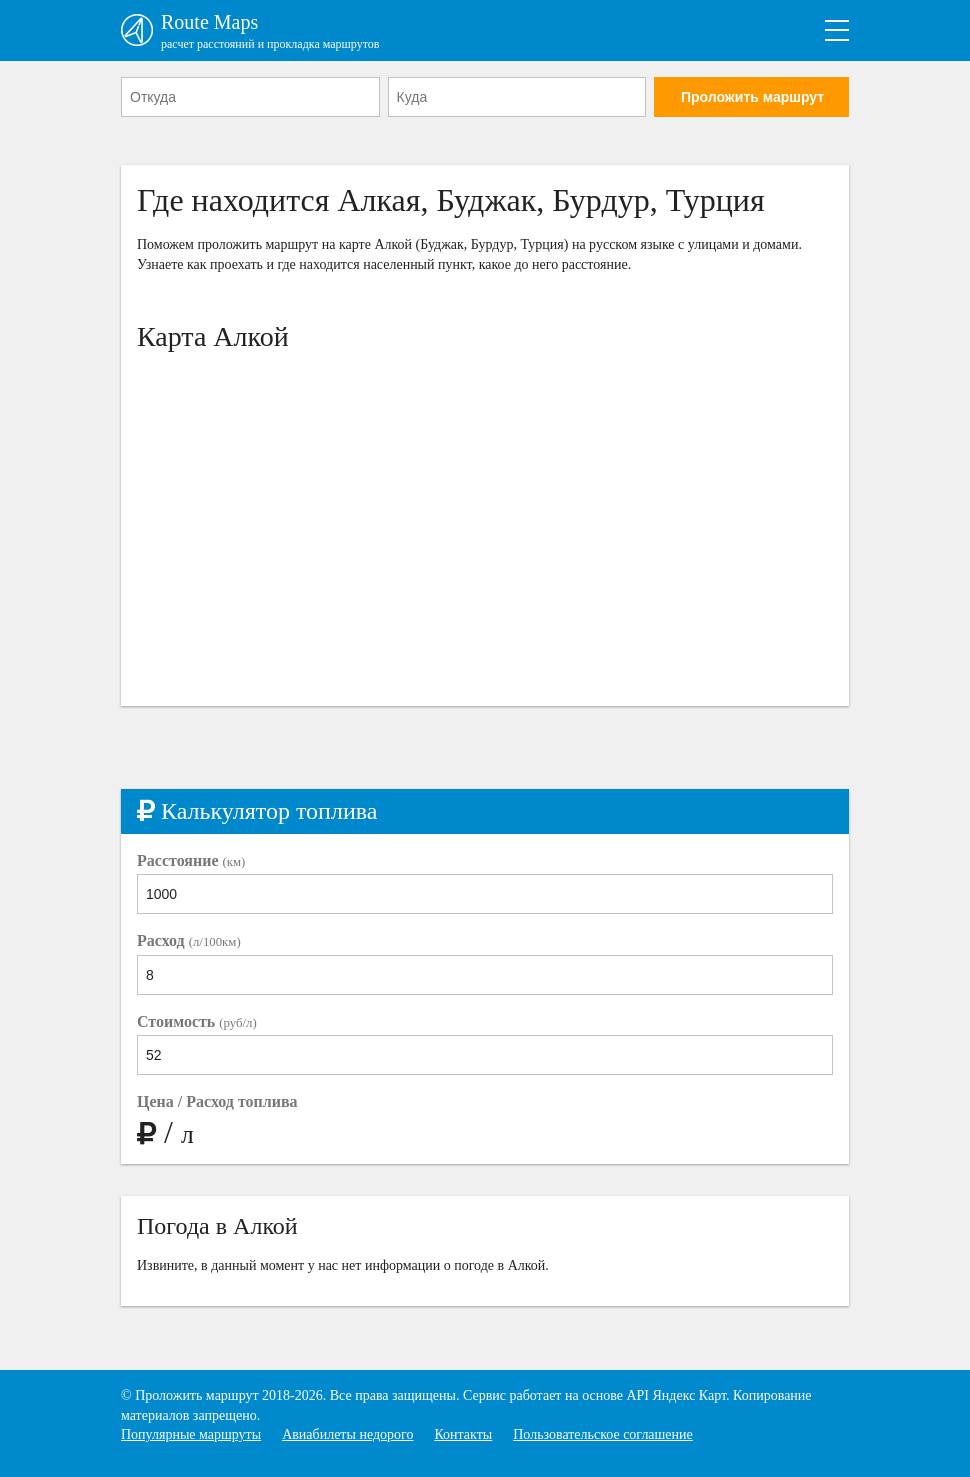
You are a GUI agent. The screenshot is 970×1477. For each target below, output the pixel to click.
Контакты (463, 1434)
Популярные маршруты (191, 1434)
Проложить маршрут (752, 97)
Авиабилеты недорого (347, 1434)
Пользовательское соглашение (603, 1434)
